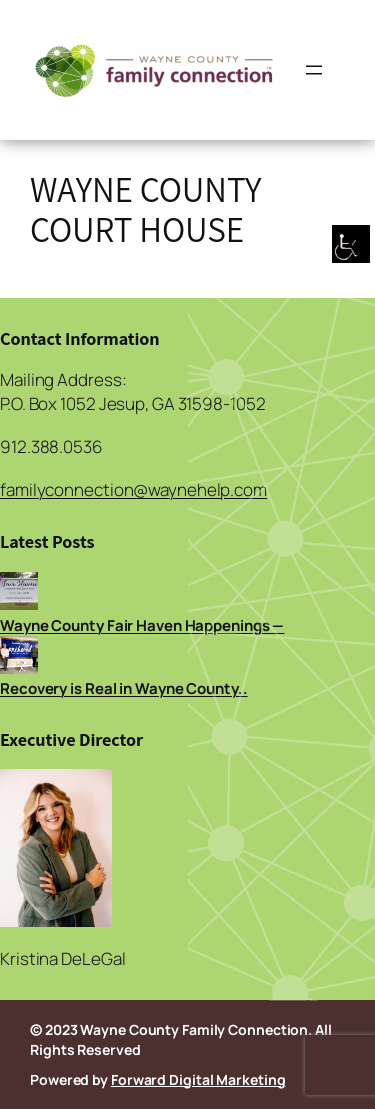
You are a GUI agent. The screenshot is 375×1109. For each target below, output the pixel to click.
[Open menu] (314, 70)
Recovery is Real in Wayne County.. (124, 688)
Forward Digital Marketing (198, 1079)
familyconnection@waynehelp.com (133, 489)
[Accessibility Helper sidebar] (351, 245)
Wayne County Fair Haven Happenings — (142, 625)
